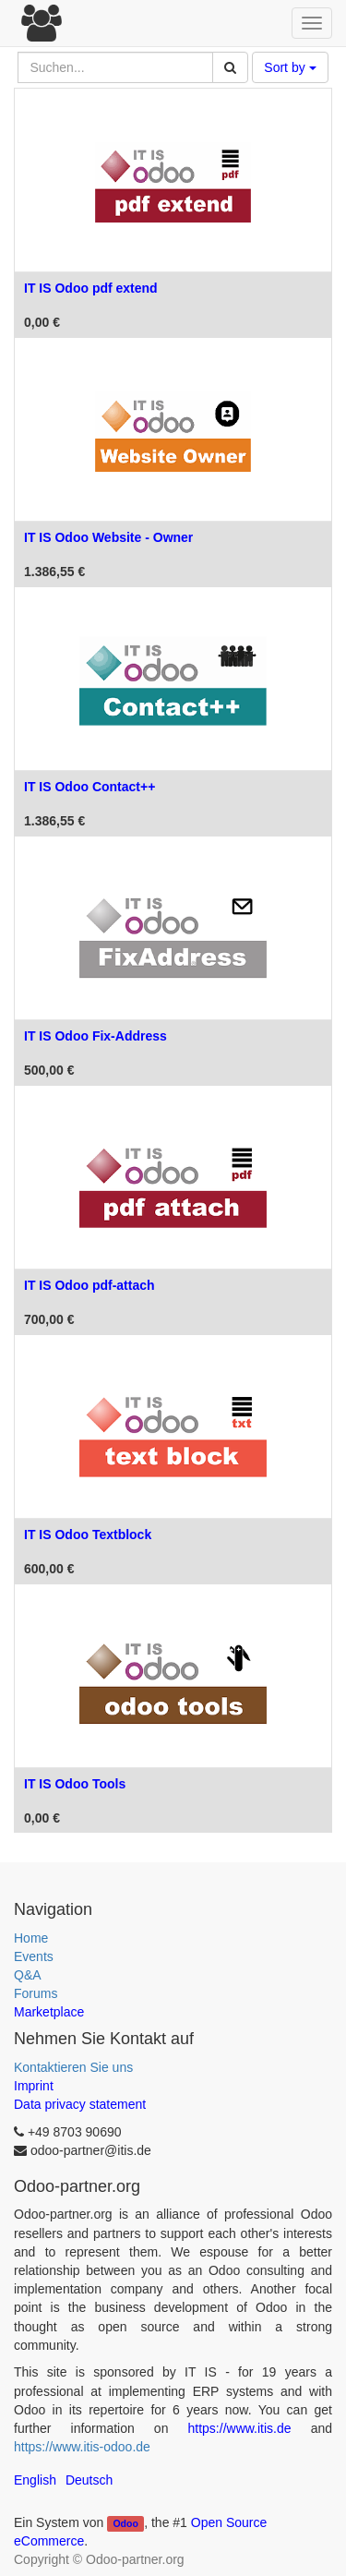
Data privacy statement (80, 2104)
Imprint (34, 2085)
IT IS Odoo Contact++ (89, 786)
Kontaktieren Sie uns (73, 2067)
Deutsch (89, 2480)
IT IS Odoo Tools (74, 1783)
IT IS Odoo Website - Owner (108, 537)
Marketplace (49, 2011)
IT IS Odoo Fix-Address (95, 1036)
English (35, 2480)
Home (31, 1938)
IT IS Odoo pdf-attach (89, 1285)
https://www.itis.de (240, 2428)
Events (34, 1956)
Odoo (125, 2523)
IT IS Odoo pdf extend (91, 288)
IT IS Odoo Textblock (87, 1534)
